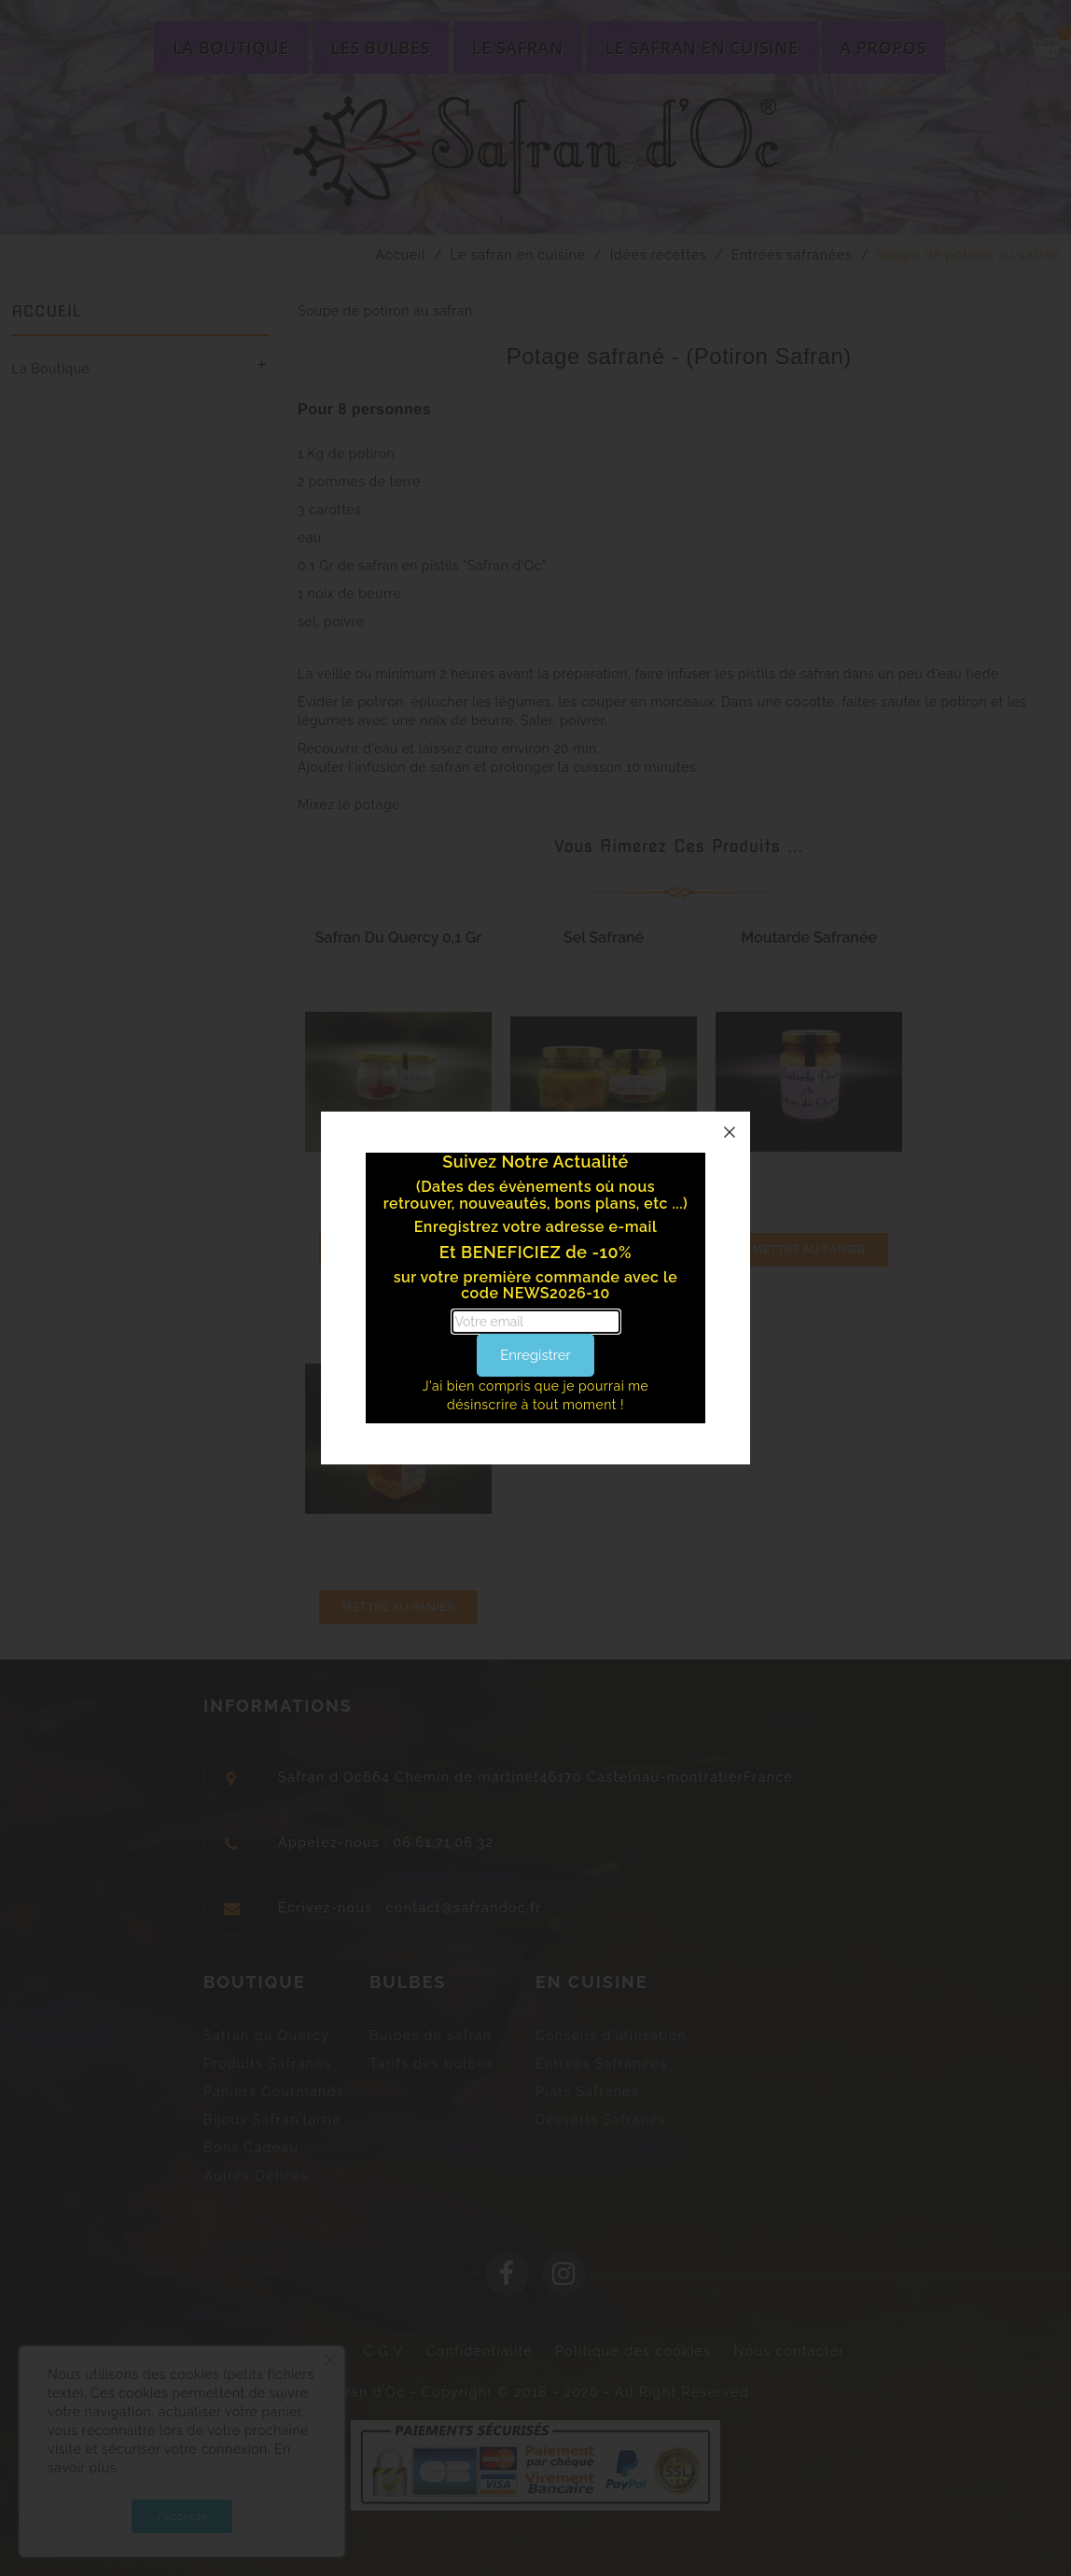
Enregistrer (535, 1355)
